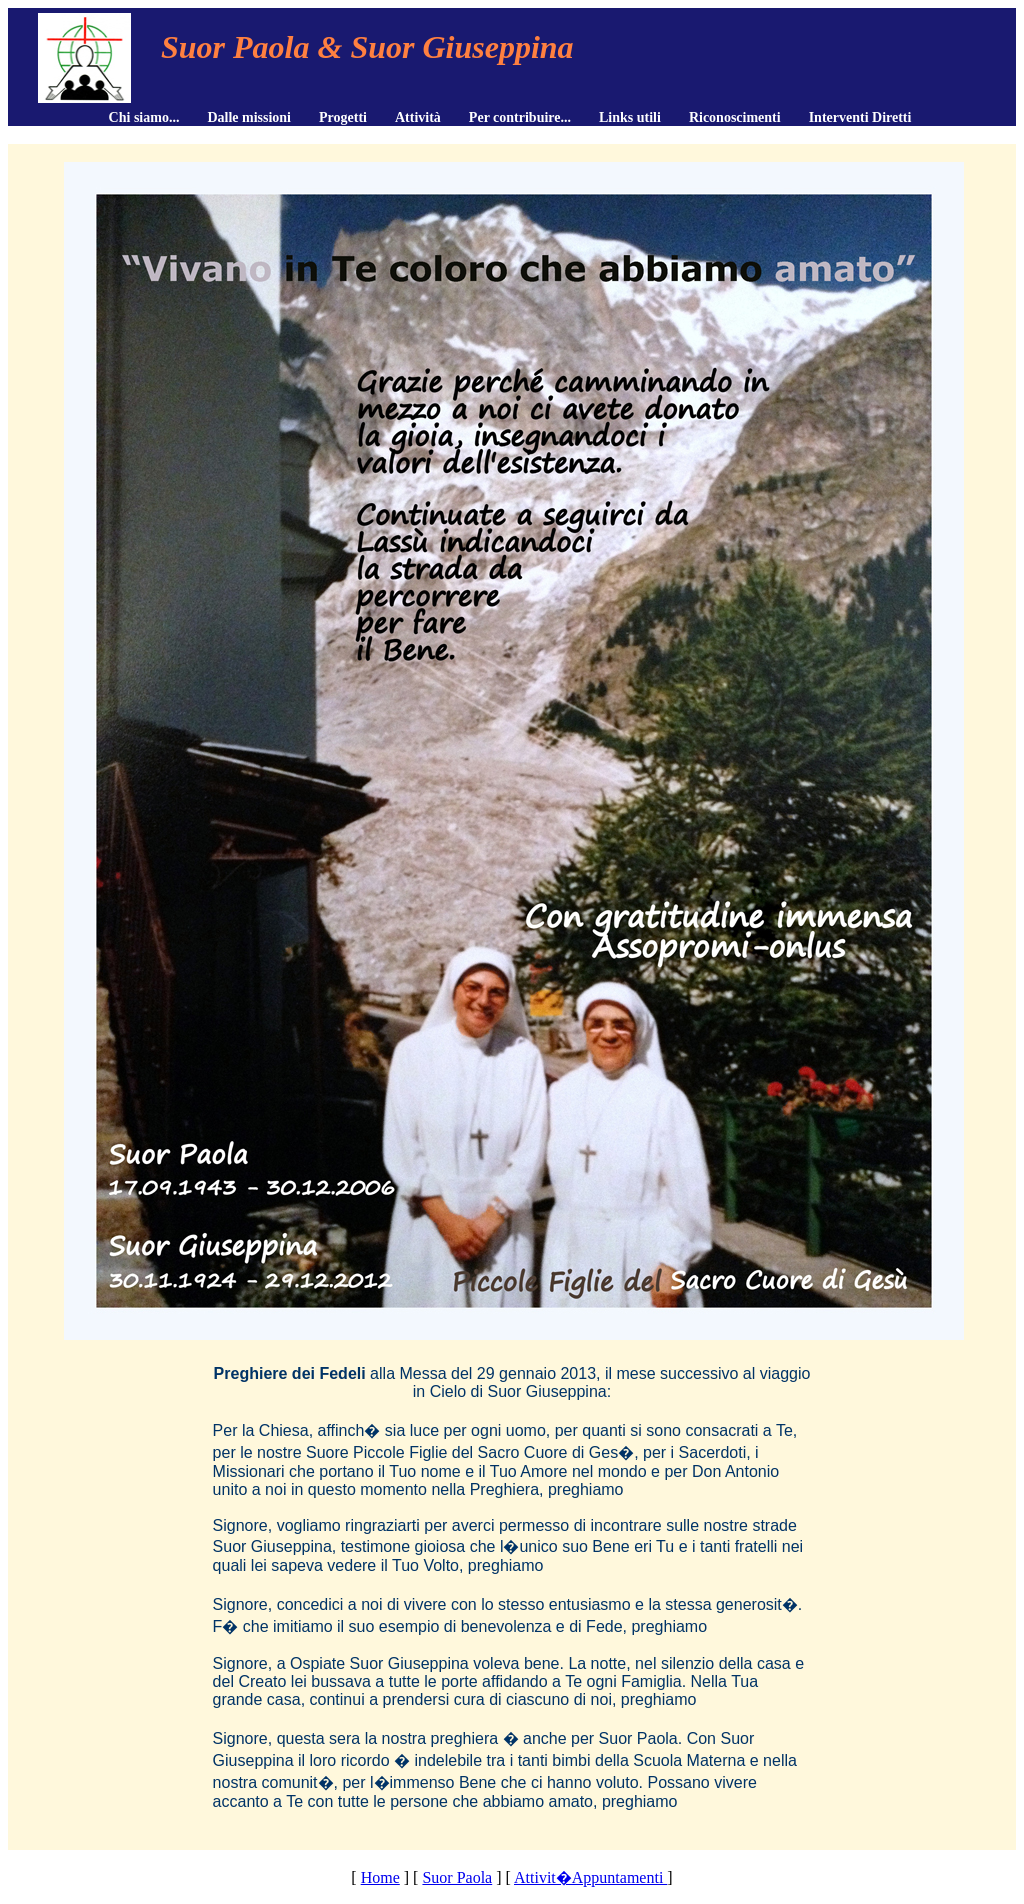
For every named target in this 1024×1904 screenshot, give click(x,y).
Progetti (343, 117)
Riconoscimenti (735, 117)
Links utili (630, 117)
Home (380, 1877)
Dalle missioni (249, 117)
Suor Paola (457, 1877)
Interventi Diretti (860, 117)
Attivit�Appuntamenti (590, 1877)
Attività (418, 117)
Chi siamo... (144, 117)
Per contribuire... (520, 117)
